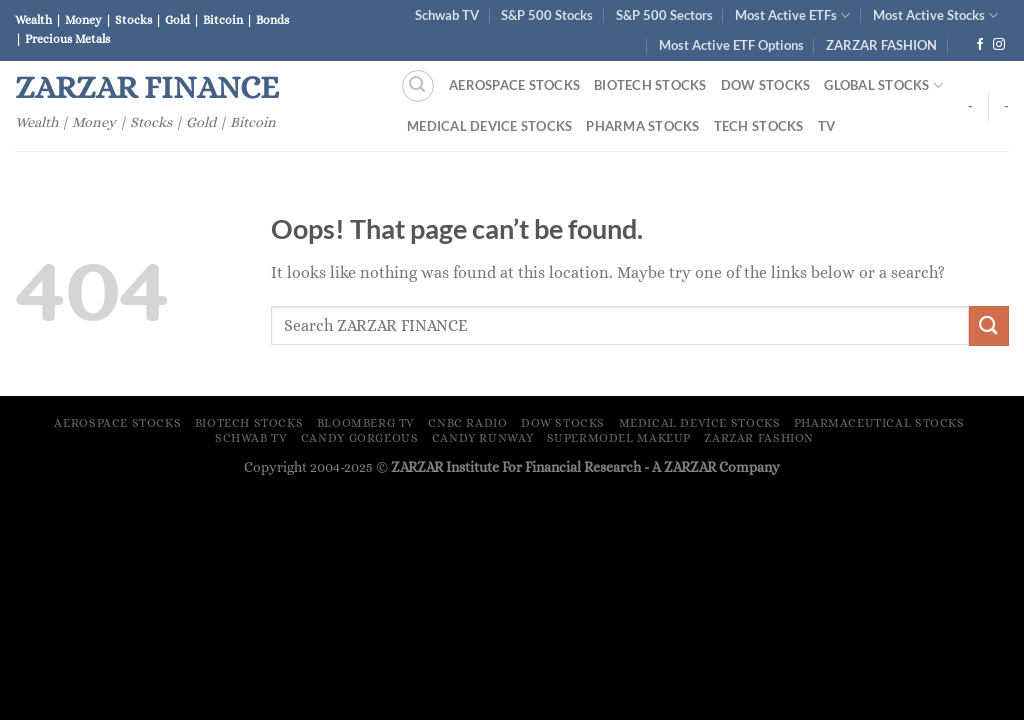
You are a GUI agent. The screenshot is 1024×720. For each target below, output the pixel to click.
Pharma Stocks (642, 126)
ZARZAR (690, 467)
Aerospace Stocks (514, 85)
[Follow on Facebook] (980, 45)
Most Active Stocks (935, 15)
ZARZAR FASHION (881, 45)
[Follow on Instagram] (999, 45)
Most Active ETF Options (731, 45)
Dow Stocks (766, 85)
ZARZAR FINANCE (147, 87)
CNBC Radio (467, 423)
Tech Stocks (759, 126)
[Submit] (989, 325)
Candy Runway (482, 438)
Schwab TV (447, 15)
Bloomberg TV (366, 423)
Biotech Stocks (650, 85)
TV (827, 126)
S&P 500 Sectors (664, 15)
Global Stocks (883, 85)
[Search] (418, 86)
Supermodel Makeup (619, 438)
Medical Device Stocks (489, 126)
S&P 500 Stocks (547, 15)
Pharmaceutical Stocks (879, 423)
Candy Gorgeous (360, 438)
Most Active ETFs (792, 15)
